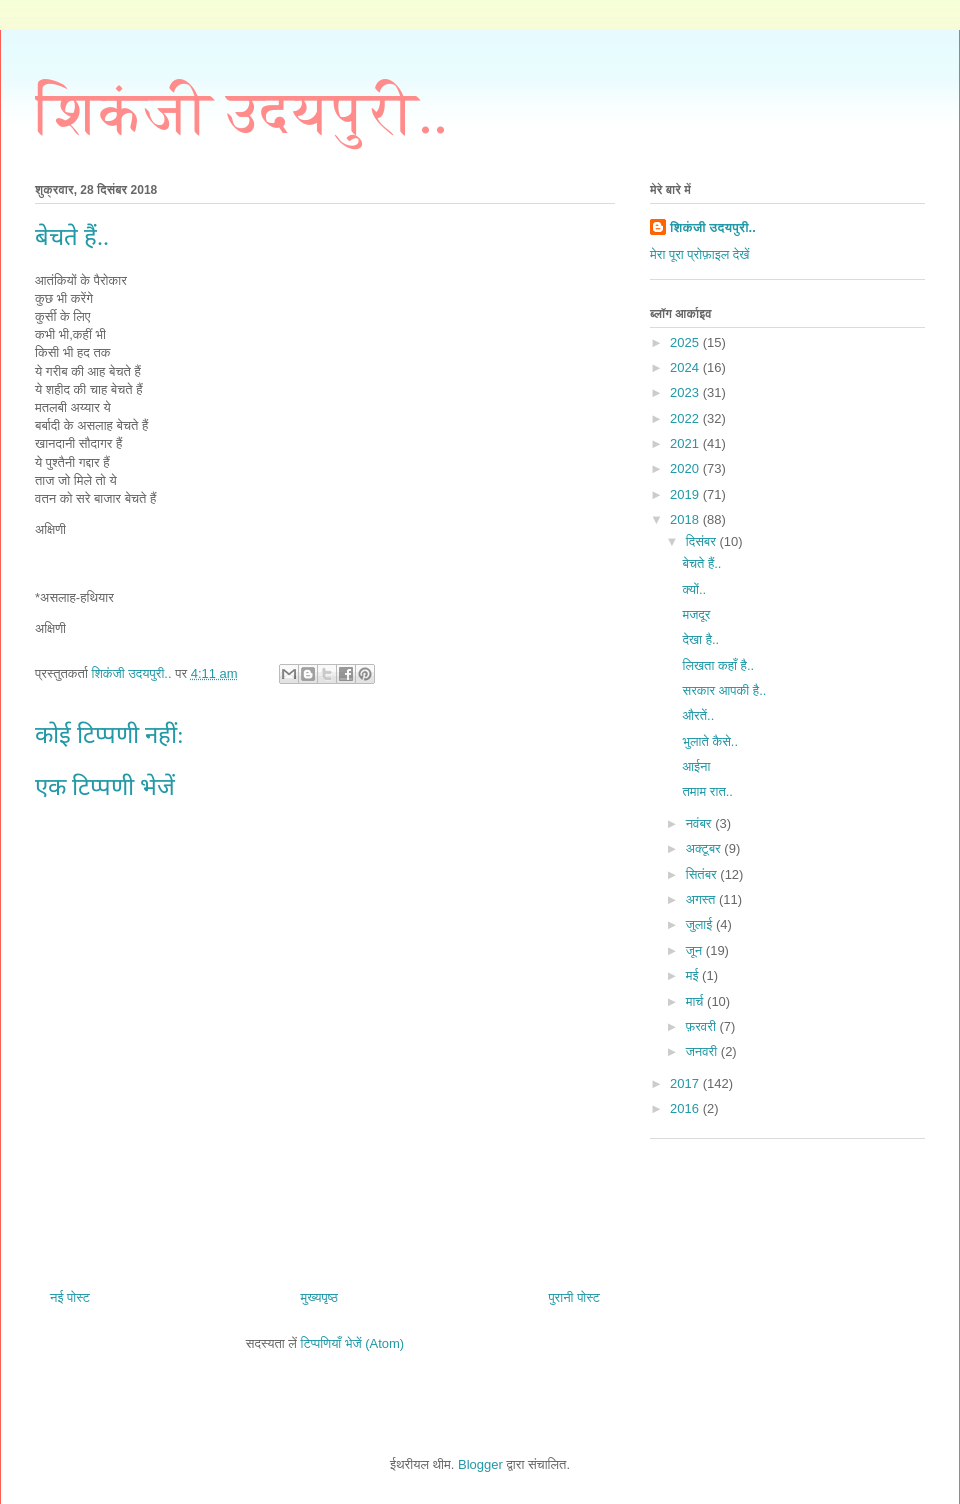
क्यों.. (694, 589)
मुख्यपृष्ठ (318, 1297)
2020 (686, 468)
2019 (686, 494)
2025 (686, 342)
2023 (686, 392)
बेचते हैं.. (701, 563)
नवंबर (700, 823)
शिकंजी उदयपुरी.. (241, 113)
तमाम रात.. (707, 791)
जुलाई (701, 924)
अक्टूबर (705, 848)
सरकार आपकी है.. (724, 690)
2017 (686, 1083)
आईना (696, 766)
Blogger (480, 1464)
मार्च (696, 1001)
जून (696, 950)
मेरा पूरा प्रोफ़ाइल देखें (699, 254)
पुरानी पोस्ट (574, 1297)
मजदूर (696, 614)
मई (694, 975)
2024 (686, 367)
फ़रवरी (703, 1026)
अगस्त (702, 899)
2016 (686, 1108)
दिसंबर (703, 541)
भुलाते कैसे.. (710, 741)
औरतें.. (698, 715)
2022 (686, 418)
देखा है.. (700, 639)
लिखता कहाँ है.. (718, 665)
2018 (686, 519)
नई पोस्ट (70, 1297)
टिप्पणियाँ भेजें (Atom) (353, 1343)
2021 (686, 443)
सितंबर (703, 874)
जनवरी (703, 1051)
